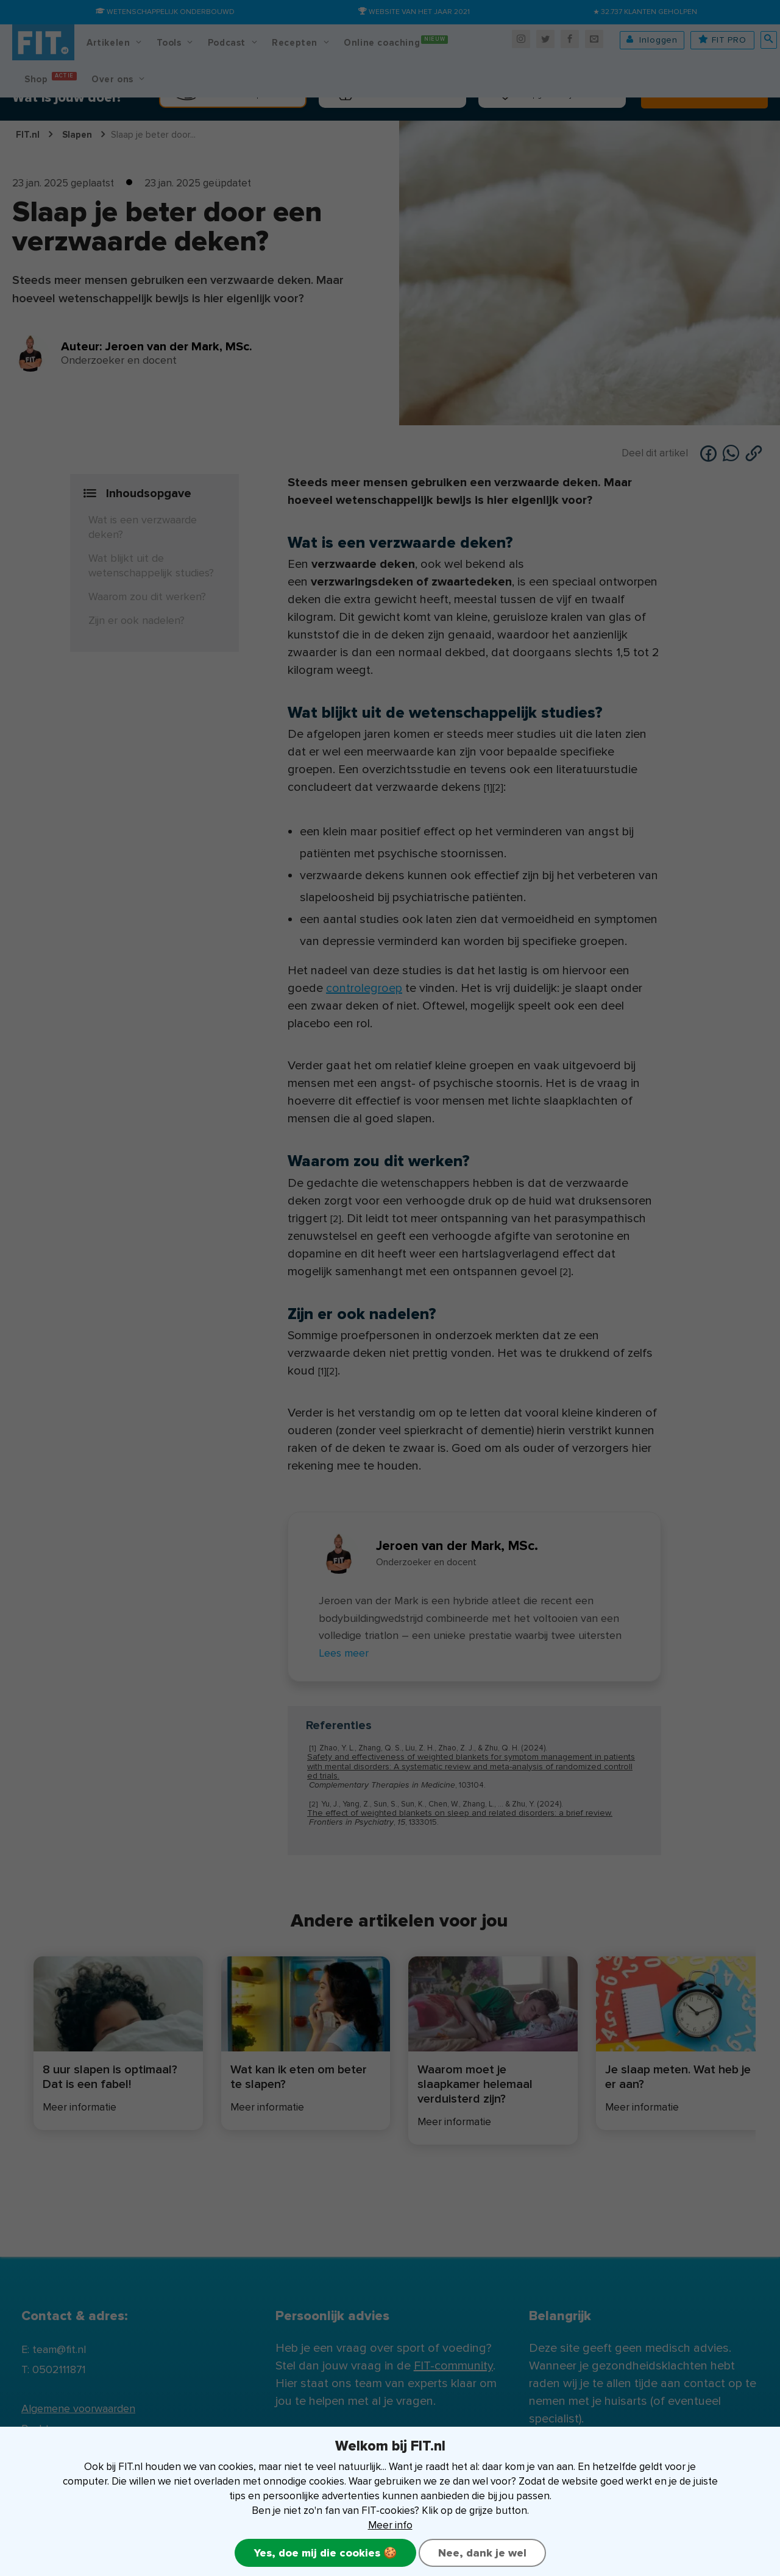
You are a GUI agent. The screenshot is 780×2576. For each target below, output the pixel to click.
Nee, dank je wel (482, 2553)
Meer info (390, 2525)
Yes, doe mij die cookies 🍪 (325, 2553)
